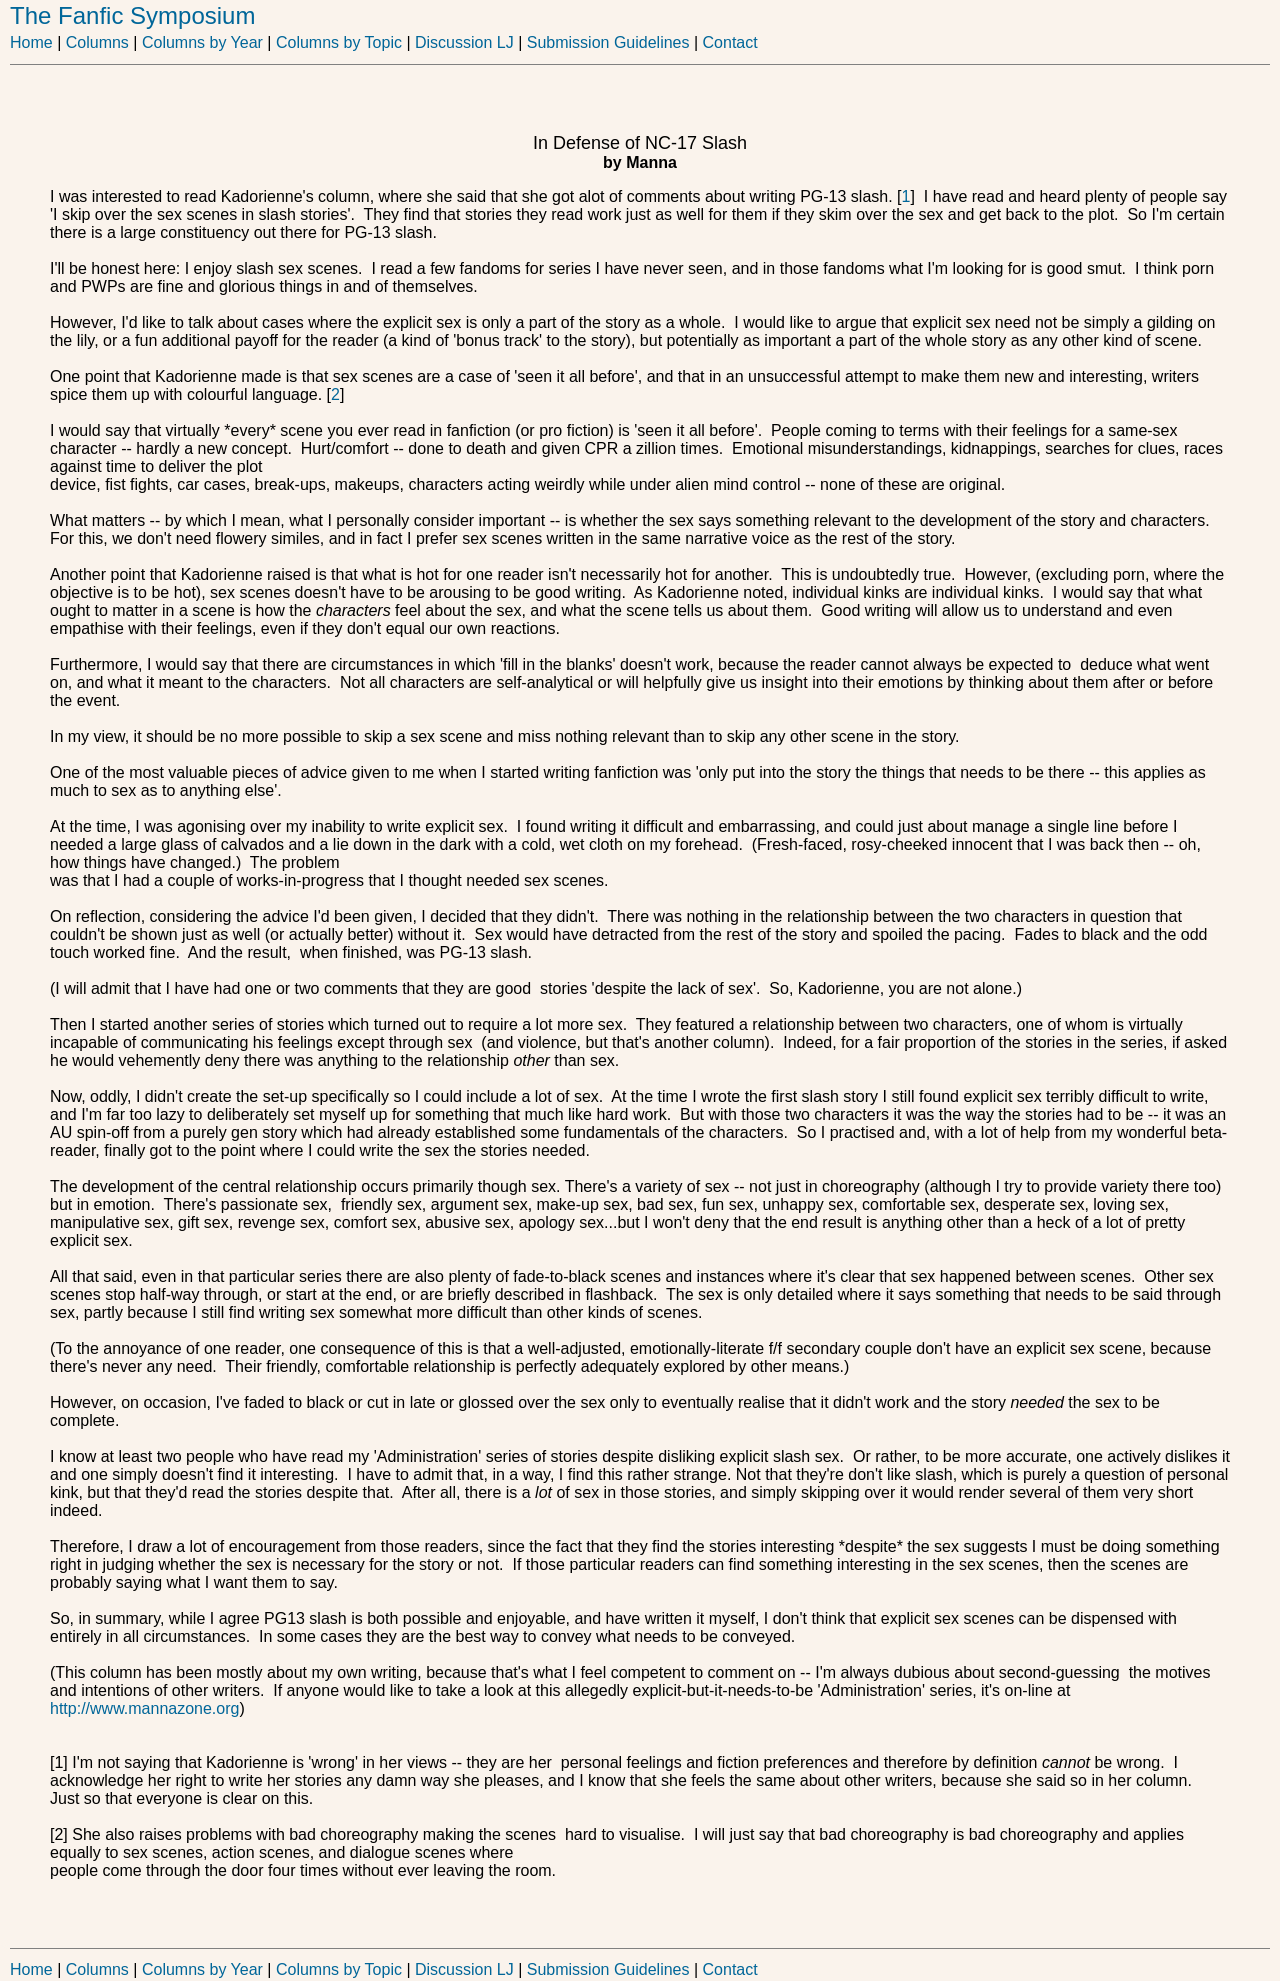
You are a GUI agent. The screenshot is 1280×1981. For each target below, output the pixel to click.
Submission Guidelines (612, 42)
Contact (730, 42)
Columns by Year (202, 42)
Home (31, 42)
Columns (97, 42)
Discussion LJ (464, 42)
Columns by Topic (337, 42)
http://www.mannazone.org (144, 1708)
